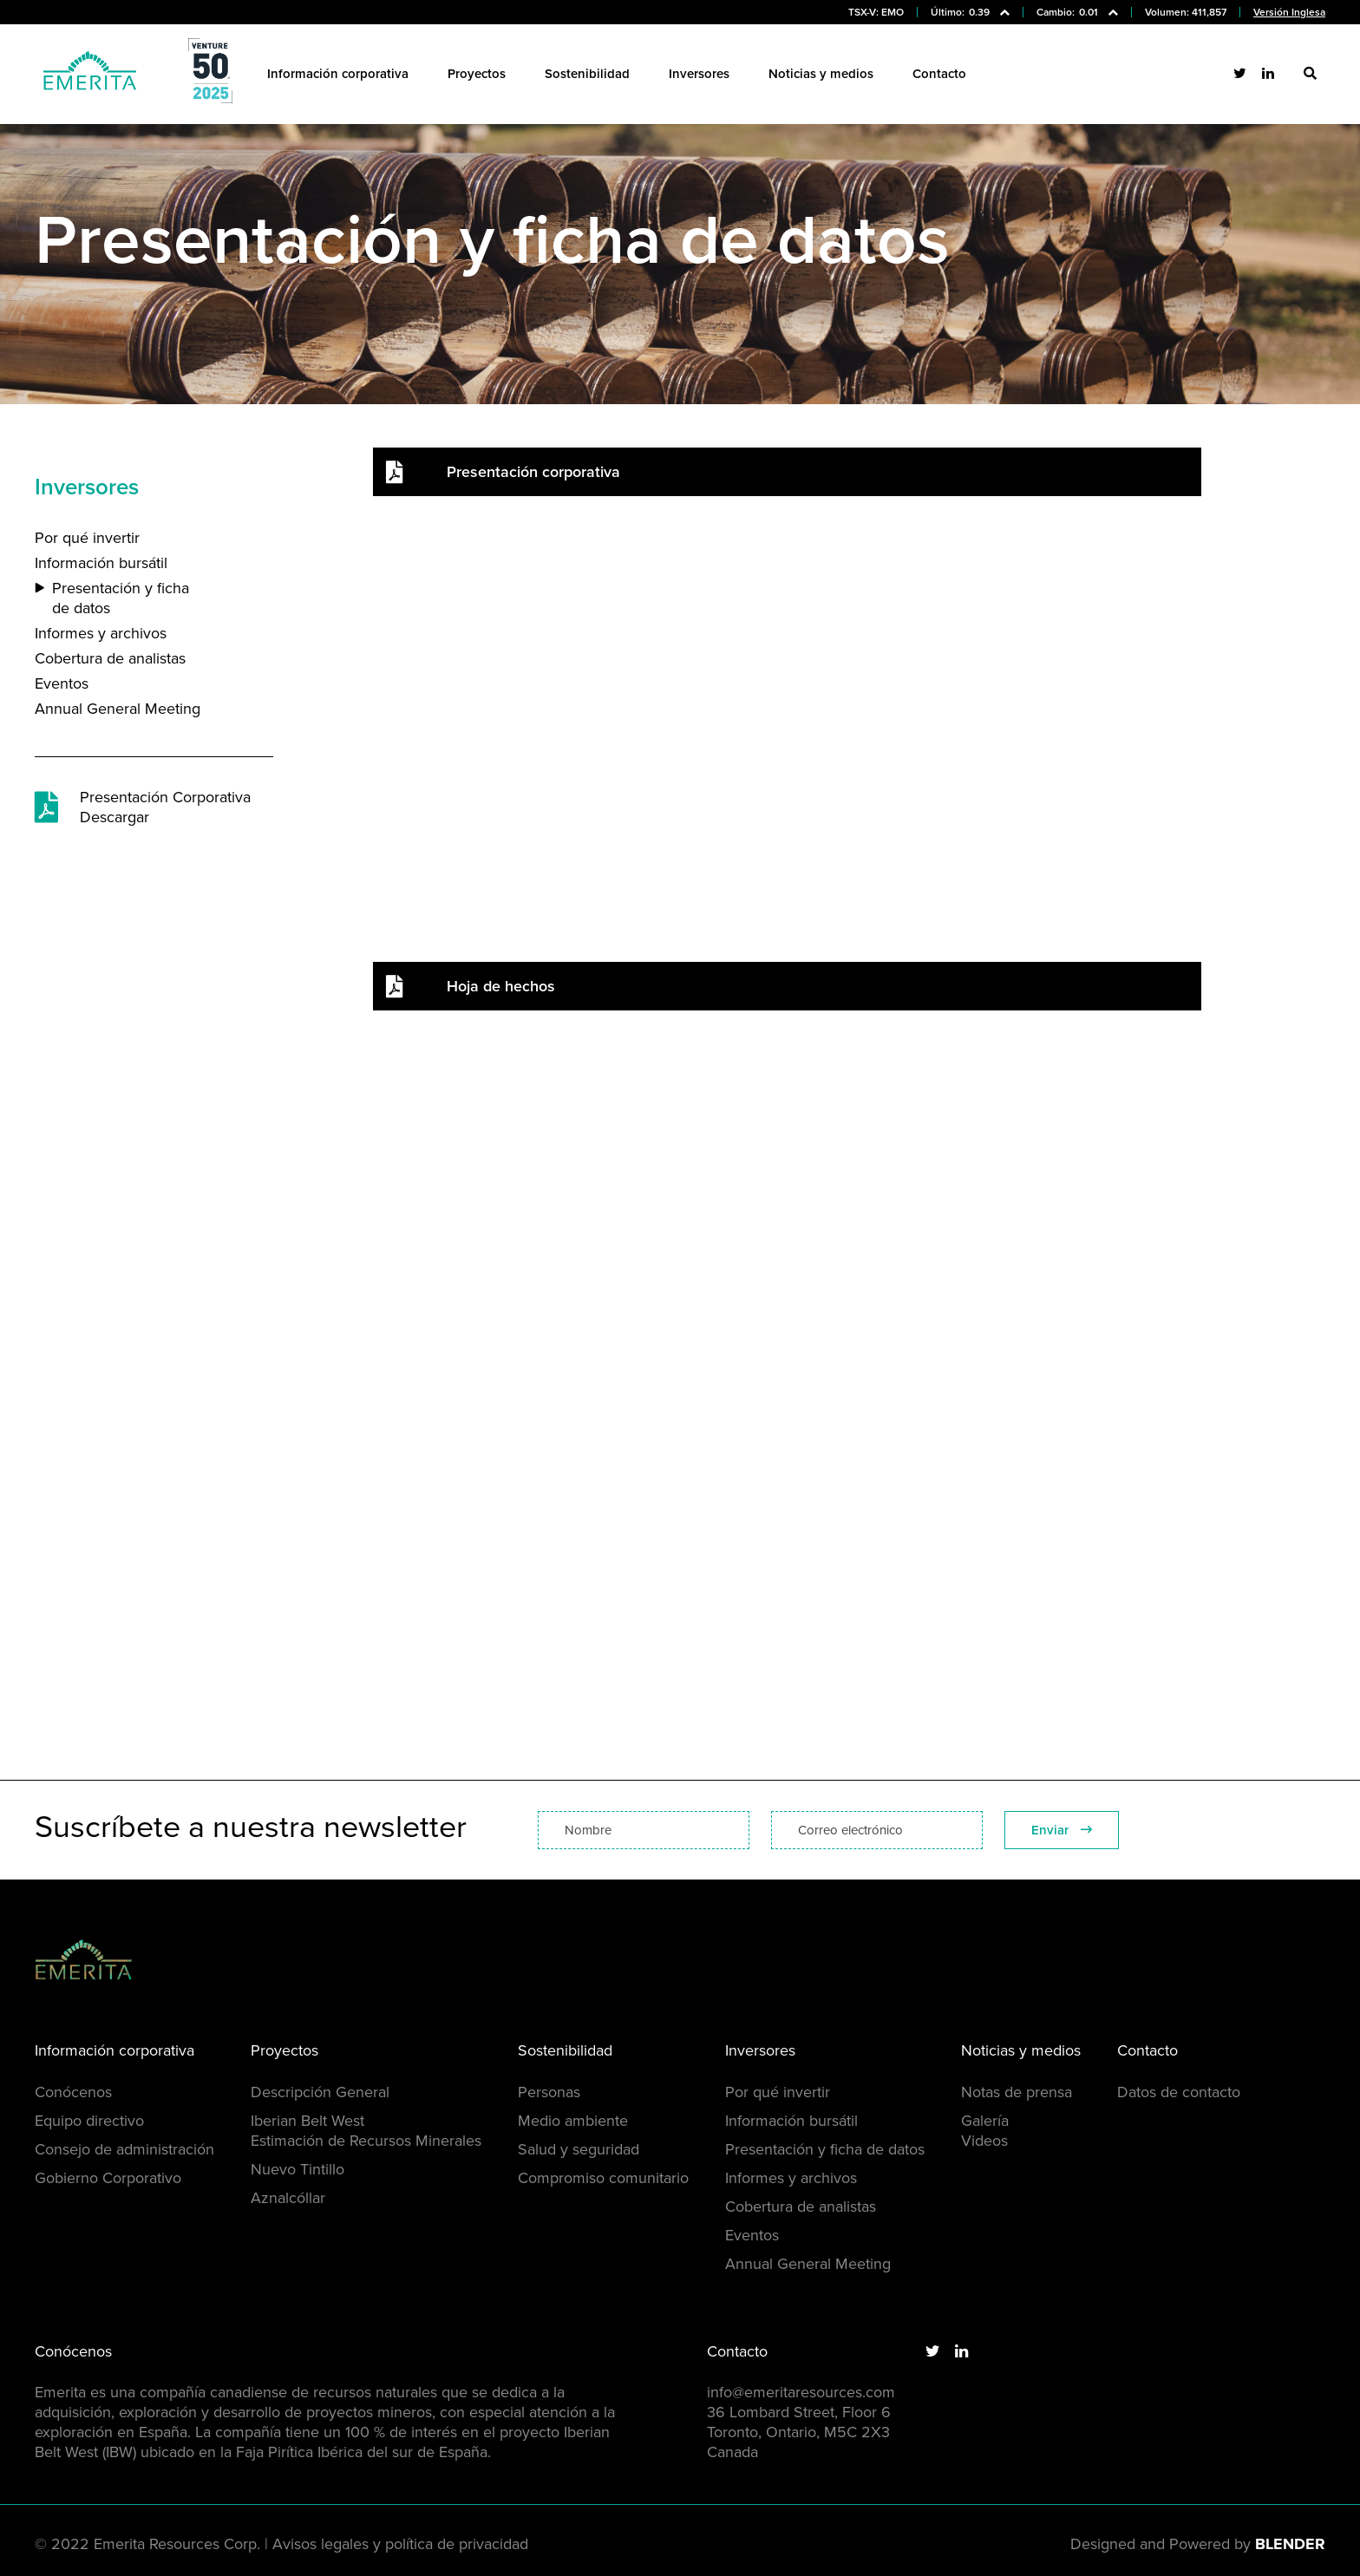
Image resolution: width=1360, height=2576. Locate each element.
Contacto (939, 73)
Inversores (699, 73)
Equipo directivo (89, 2120)
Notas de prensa (1016, 2092)
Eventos (61, 683)
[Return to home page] (89, 74)
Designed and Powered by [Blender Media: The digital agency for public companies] (1197, 2544)
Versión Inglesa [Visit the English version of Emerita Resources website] (1289, 12)
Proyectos (477, 73)
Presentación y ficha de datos (120, 598)
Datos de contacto (1178, 2092)
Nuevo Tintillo (297, 2169)
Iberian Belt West (307, 2120)
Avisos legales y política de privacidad (400, 2544)
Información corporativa (338, 73)
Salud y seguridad (578, 2149)
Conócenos (73, 2092)
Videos (984, 2140)
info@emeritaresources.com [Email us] (801, 2392)
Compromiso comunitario (603, 2178)
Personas (549, 2092)
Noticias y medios (820, 73)
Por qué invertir (87, 537)
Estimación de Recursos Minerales (366, 2140)
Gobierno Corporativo (108, 2178)
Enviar (1061, 1830)
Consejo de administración (124, 2149)
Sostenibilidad (587, 73)
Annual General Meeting (117, 708)
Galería (985, 2120)
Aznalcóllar (288, 2198)
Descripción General (320, 2092)
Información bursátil (101, 563)
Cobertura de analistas (110, 658)
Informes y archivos (101, 633)
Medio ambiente (573, 2120)
